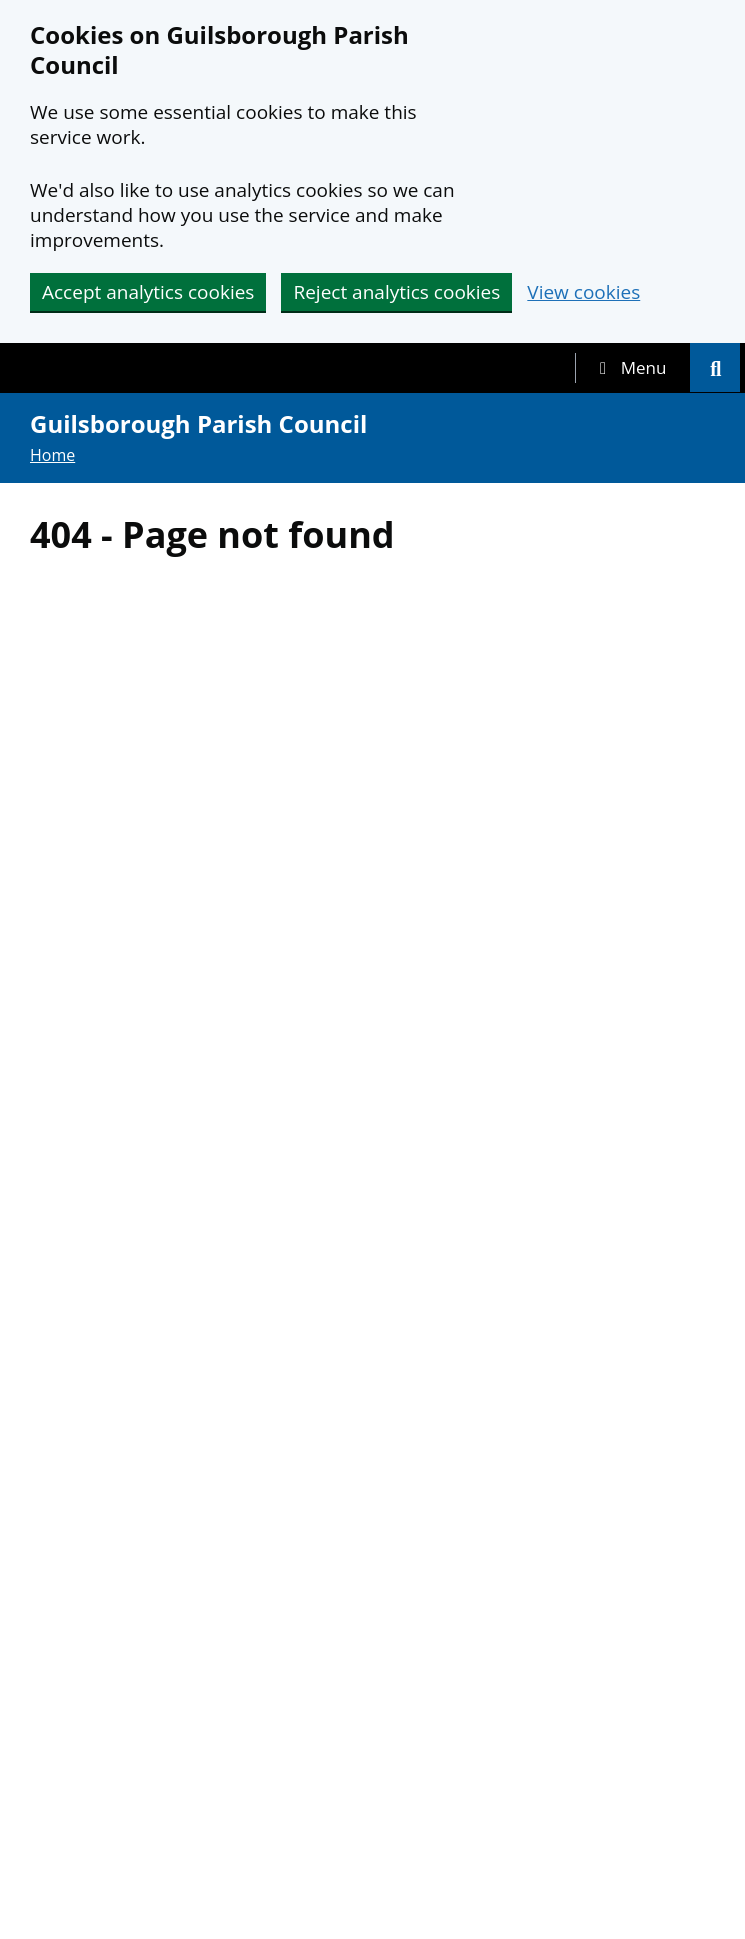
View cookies (583, 292)
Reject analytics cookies (396, 292)
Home (52, 455)
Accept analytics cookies (148, 292)
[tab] (633, 368)
